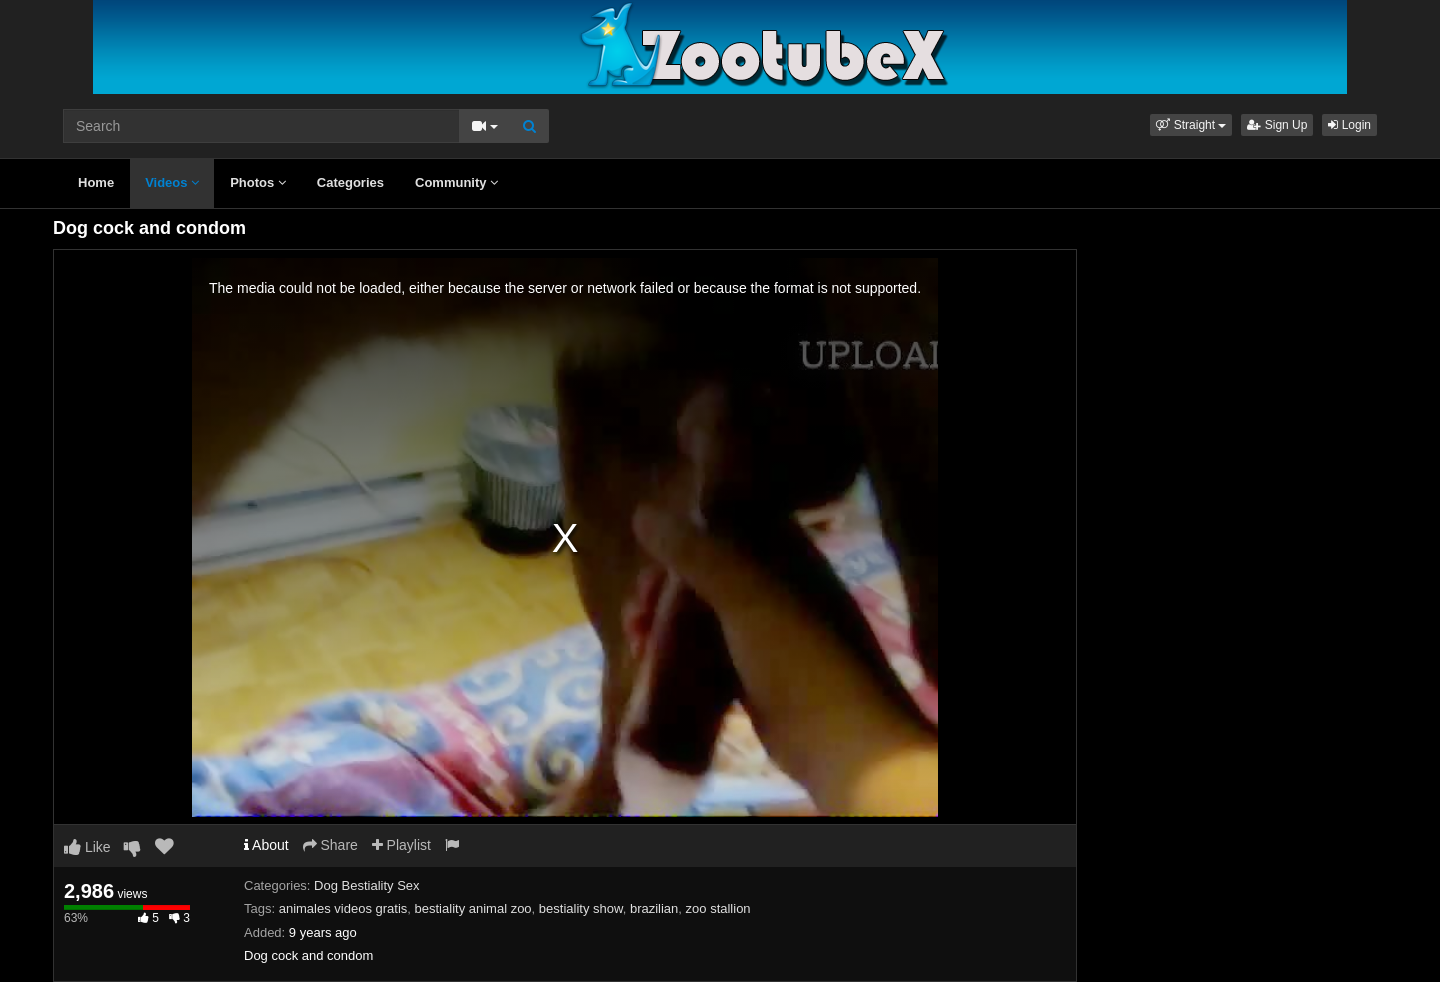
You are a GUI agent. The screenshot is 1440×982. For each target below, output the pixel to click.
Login (1349, 125)
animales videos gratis (343, 908)
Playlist (401, 845)
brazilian (654, 908)
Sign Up (1277, 125)
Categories (350, 182)
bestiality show (581, 908)
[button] (1191, 125)
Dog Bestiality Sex (367, 885)
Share (330, 845)
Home (96, 182)
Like (87, 847)
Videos (172, 182)
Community (456, 182)
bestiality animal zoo (473, 908)
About (266, 845)
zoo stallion (718, 908)
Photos (258, 182)
